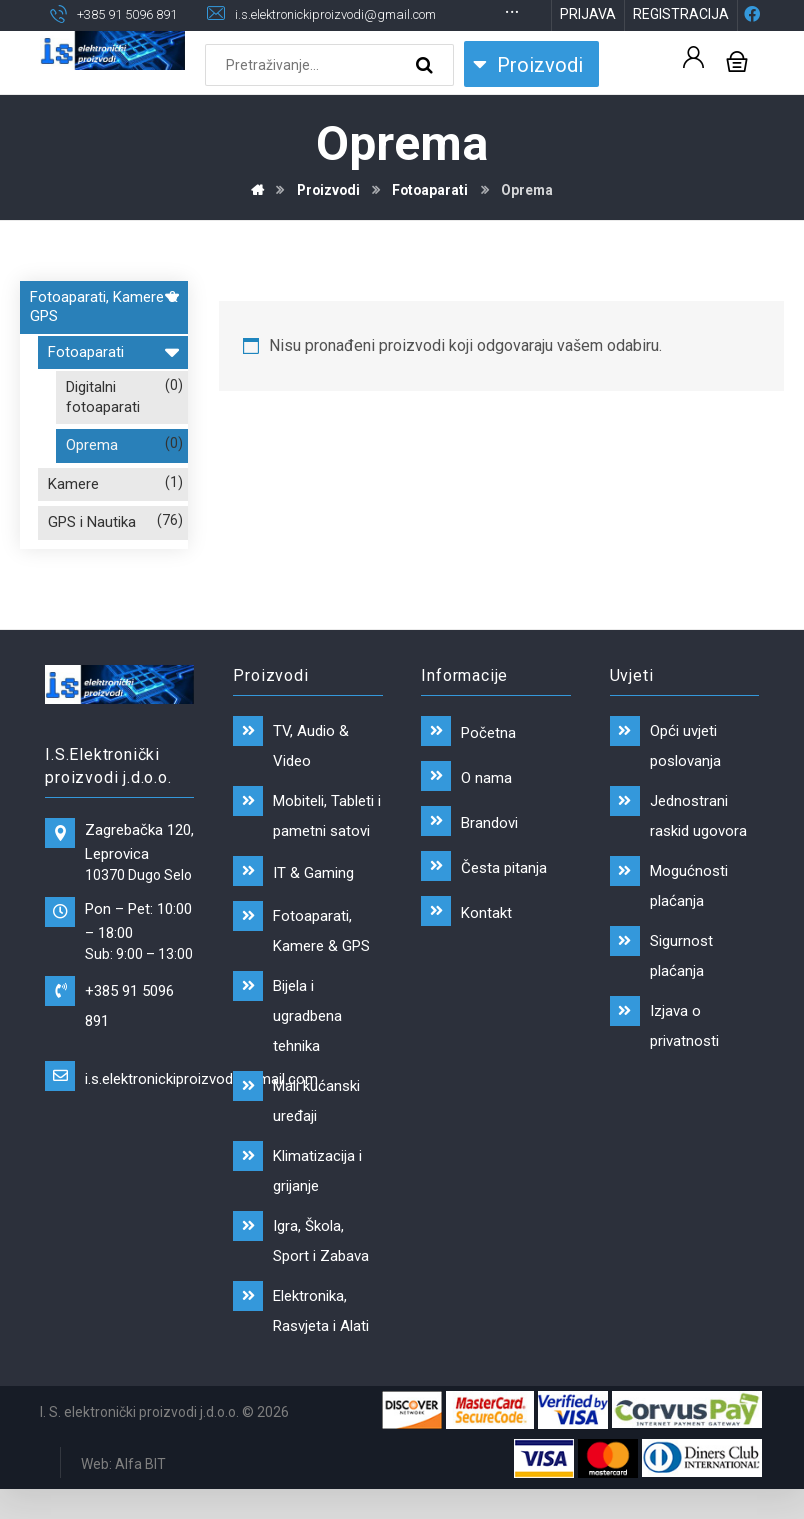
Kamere (73, 517)
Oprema (92, 479)
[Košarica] (737, 92)
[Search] (427, 98)
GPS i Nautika (92, 556)
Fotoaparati (113, 382)
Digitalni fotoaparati (103, 431)
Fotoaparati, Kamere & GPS (104, 336)
